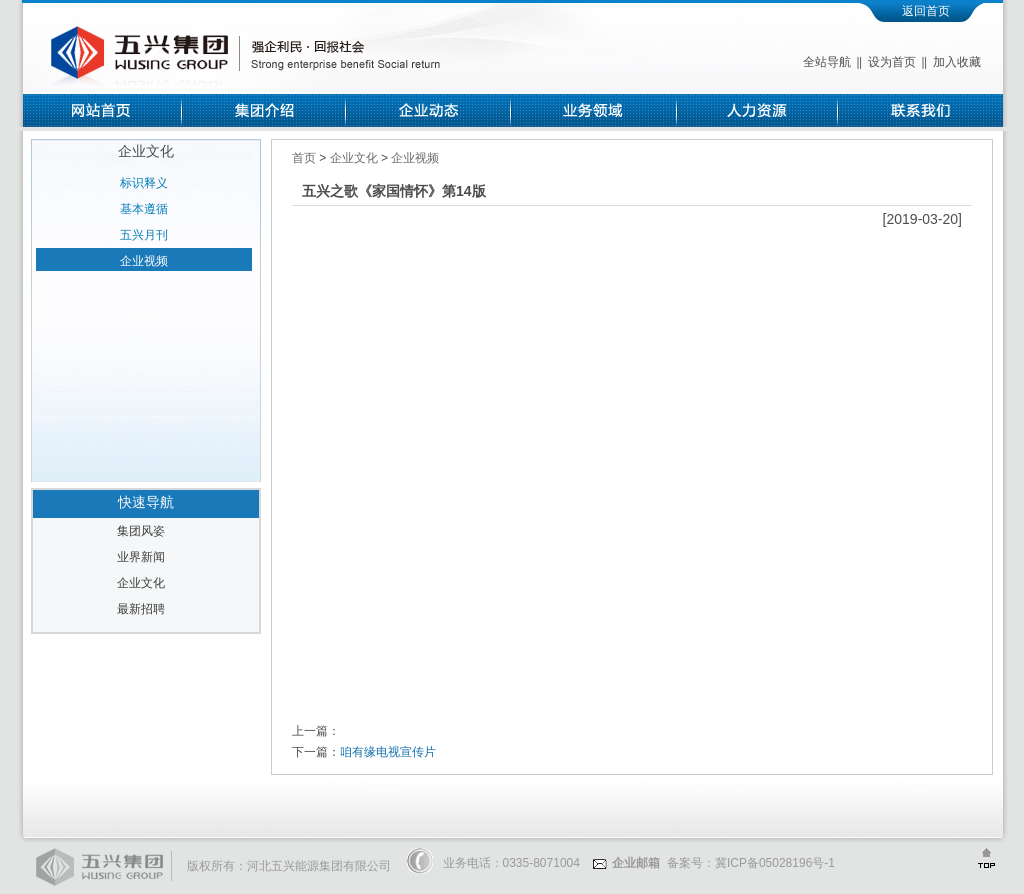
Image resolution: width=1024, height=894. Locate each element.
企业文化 (141, 583)
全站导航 (827, 62)
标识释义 (144, 183)
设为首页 (892, 62)
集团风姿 (141, 531)
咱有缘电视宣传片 (388, 752)
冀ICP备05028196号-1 (775, 863)
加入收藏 (957, 62)
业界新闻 (141, 557)
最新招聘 (141, 609)
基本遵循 (144, 209)
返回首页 (926, 11)
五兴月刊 (144, 235)
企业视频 (144, 261)
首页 (305, 158)
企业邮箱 (626, 863)
